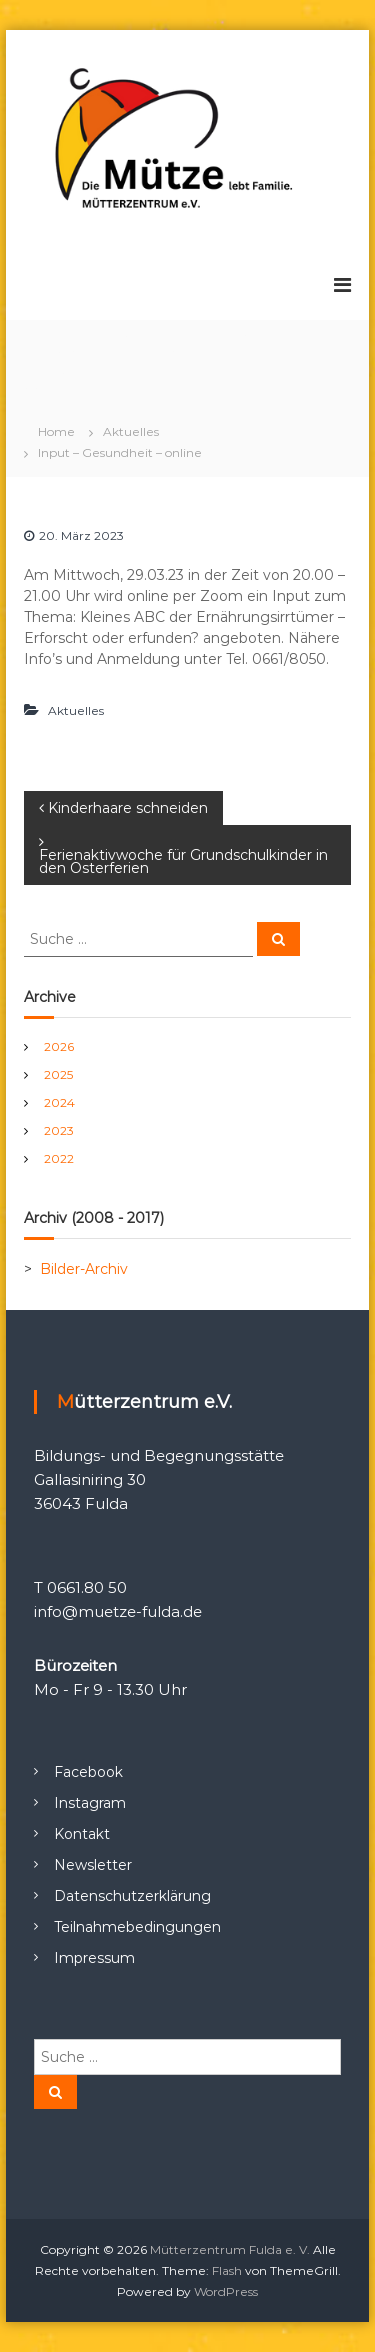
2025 (58, 1074)
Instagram (90, 1803)
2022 (59, 1158)
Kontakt (82, 1834)
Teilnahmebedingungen (137, 1927)
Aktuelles (131, 431)
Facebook (88, 1772)
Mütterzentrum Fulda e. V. (230, 2249)
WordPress (226, 2291)
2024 (59, 1102)
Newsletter (93, 1865)
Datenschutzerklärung (132, 1896)
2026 (59, 1046)
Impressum (94, 1958)
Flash (227, 2270)
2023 (59, 1130)
